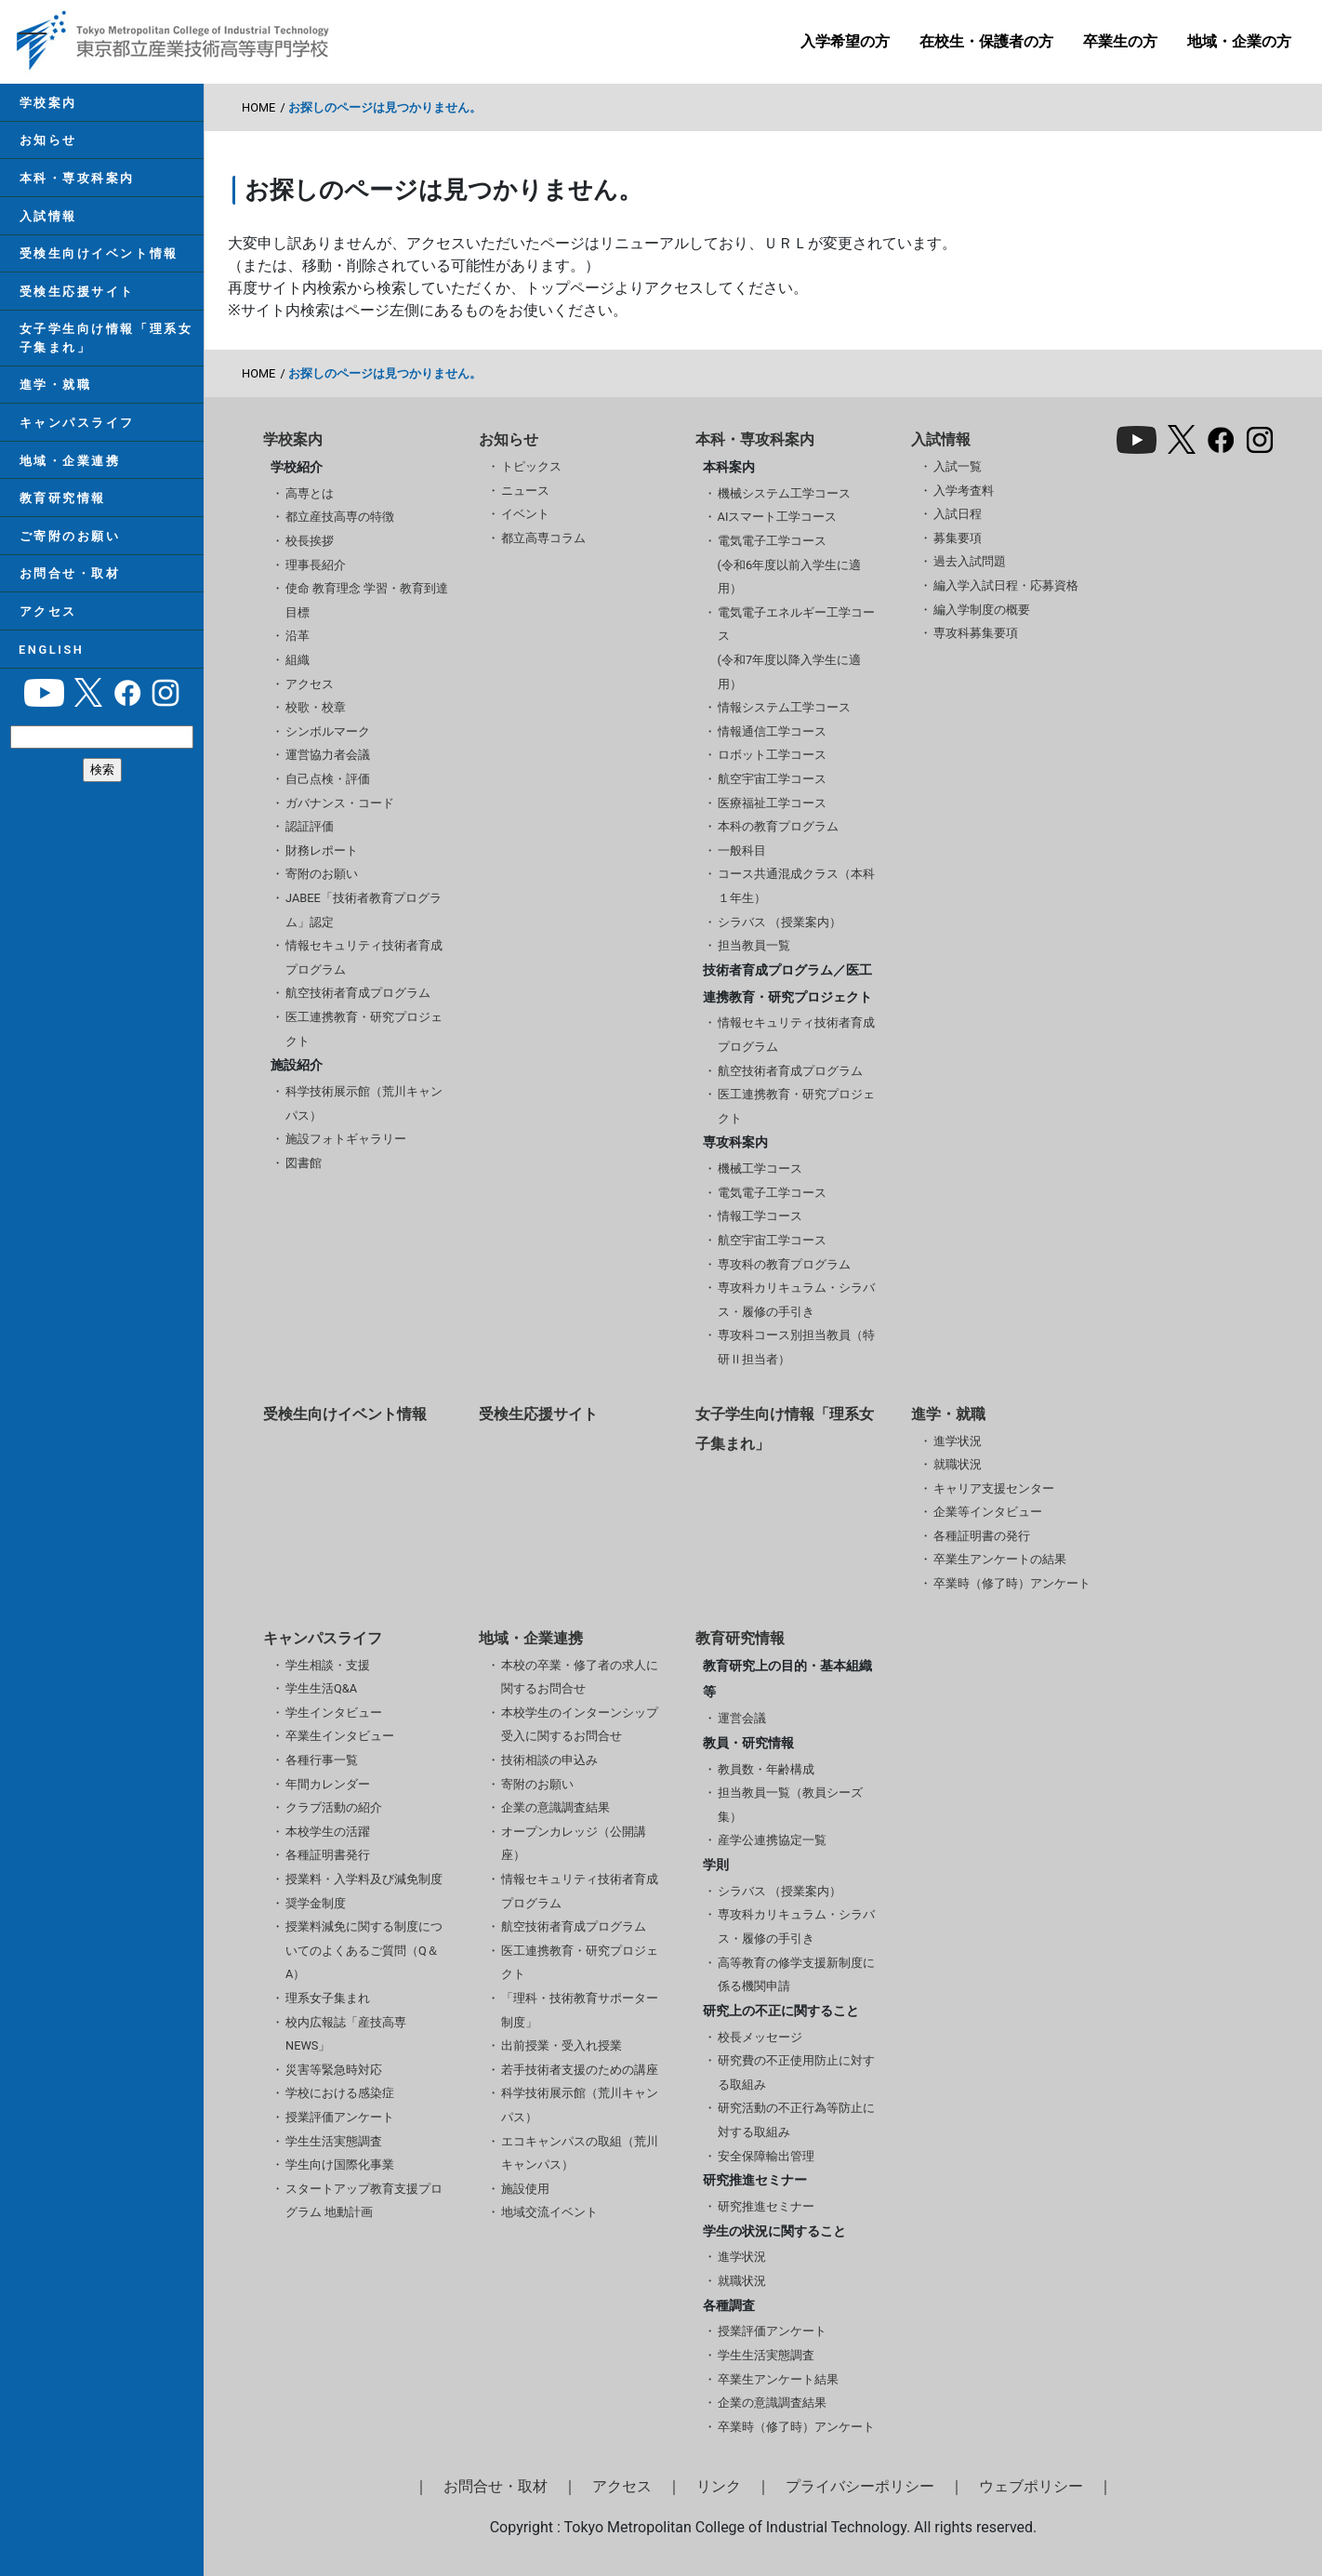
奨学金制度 (315, 1903)
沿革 (297, 636)
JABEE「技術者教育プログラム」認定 (363, 910)
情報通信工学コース (772, 731)
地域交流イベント (549, 2212)
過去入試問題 (969, 561)
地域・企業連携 (69, 465)
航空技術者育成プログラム (357, 993)
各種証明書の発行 (981, 1536)
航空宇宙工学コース (772, 779)
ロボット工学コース (772, 755)
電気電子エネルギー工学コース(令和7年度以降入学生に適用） (796, 648)
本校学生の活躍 (327, 1832)
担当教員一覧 (754, 945)
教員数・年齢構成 (766, 1769)
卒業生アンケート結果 (778, 2379)
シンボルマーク (327, 731)
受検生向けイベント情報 (98, 256)
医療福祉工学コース (772, 803)
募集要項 (957, 538)
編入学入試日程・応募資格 (1005, 585)
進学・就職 (55, 389)
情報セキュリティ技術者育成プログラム (364, 957)
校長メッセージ (760, 2037)
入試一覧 (957, 466)
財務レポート (321, 850)
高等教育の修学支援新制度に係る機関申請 (796, 1975)
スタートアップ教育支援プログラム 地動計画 (364, 2201)
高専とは (309, 493)
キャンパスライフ (76, 427)
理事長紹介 (315, 565)
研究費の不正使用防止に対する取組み (796, 2072)
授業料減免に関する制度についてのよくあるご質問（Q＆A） (364, 1950)
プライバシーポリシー (860, 2486)
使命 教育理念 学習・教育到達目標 (366, 600)
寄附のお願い (321, 874)
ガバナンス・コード (339, 803)
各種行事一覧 (321, 1760)
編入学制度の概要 (981, 610)
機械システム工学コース (784, 493)
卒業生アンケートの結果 (999, 1559)
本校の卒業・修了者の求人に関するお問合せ (579, 1677)
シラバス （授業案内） (779, 922)
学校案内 (47, 103)
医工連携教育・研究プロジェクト (364, 1029)
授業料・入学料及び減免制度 (364, 1879)
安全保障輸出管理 (766, 2156)
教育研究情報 (62, 504)
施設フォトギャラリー (345, 1139)
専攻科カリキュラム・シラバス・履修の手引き (796, 1300)
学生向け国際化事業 (339, 2164)
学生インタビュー (333, 1713)
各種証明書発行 (327, 1855)
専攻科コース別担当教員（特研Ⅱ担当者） (796, 1347)
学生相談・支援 (327, 1665)
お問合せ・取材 (69, 580)
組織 (297, 660)
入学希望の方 (845, 41)
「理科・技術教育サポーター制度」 (579, 2010)
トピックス (531, 466)
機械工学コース (760, 1168)
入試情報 (47, 218)
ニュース (525, 491)
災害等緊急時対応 (333, 2070)
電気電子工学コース (772, 1193)
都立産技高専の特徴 (339, 517)
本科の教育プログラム (778, 826)
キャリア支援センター (993, 1488)
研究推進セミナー (766, 2206)
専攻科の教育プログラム (784, 1264)
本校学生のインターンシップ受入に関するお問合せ (579, 1725)
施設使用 (525, 2189)
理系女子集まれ (327, 1998)
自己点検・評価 (327, 779)
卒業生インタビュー (339, 1736)
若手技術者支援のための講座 (579, 2070)
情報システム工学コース (784, 707)
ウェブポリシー (1031, 2486)
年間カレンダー (327, 1784)
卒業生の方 (1120, 41)
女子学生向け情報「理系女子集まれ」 (105, 341)
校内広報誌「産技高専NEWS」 (345, 2034)
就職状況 (957, 1464)
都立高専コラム (543, 538)
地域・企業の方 (1239, 41)
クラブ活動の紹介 (333, 1807)
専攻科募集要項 (975, 633)
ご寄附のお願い (69, 542)
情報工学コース (760, 1216)
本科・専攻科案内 (76, 179)
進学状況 (957, 1441)
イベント (525, 514)
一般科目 (742, 850)
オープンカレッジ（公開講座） (573, 1844)
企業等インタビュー (987, 1512)
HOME (258, 107)
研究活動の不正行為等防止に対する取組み (796, 2120)
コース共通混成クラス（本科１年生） (796, 886)
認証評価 (309, 826)
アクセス (47, 619)
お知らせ (47, 141)
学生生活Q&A (321, 1688)
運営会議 (742, 1718)
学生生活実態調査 (333, 2141)
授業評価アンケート (339, 2117)
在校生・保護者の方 (986, 41)
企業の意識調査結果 (555, 1807)
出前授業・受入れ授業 (561, 2045)
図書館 (303, 1163)
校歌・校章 (315, 707)
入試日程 (957, 514)
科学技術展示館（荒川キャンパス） (364, 1103)
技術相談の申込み (549, 1760)
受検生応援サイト (76, 294)
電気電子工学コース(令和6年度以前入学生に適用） (790, 564)
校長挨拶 (309, 541)
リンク (718, 2486)
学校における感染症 (339, 2093)
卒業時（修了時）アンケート (1012, 1583)
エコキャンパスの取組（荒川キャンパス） (579, 2153)
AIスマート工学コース (778, 517)
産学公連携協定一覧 (772, 1840)
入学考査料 (963, 491)
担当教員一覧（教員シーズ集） (790, 1805)
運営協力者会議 (327, 755)
